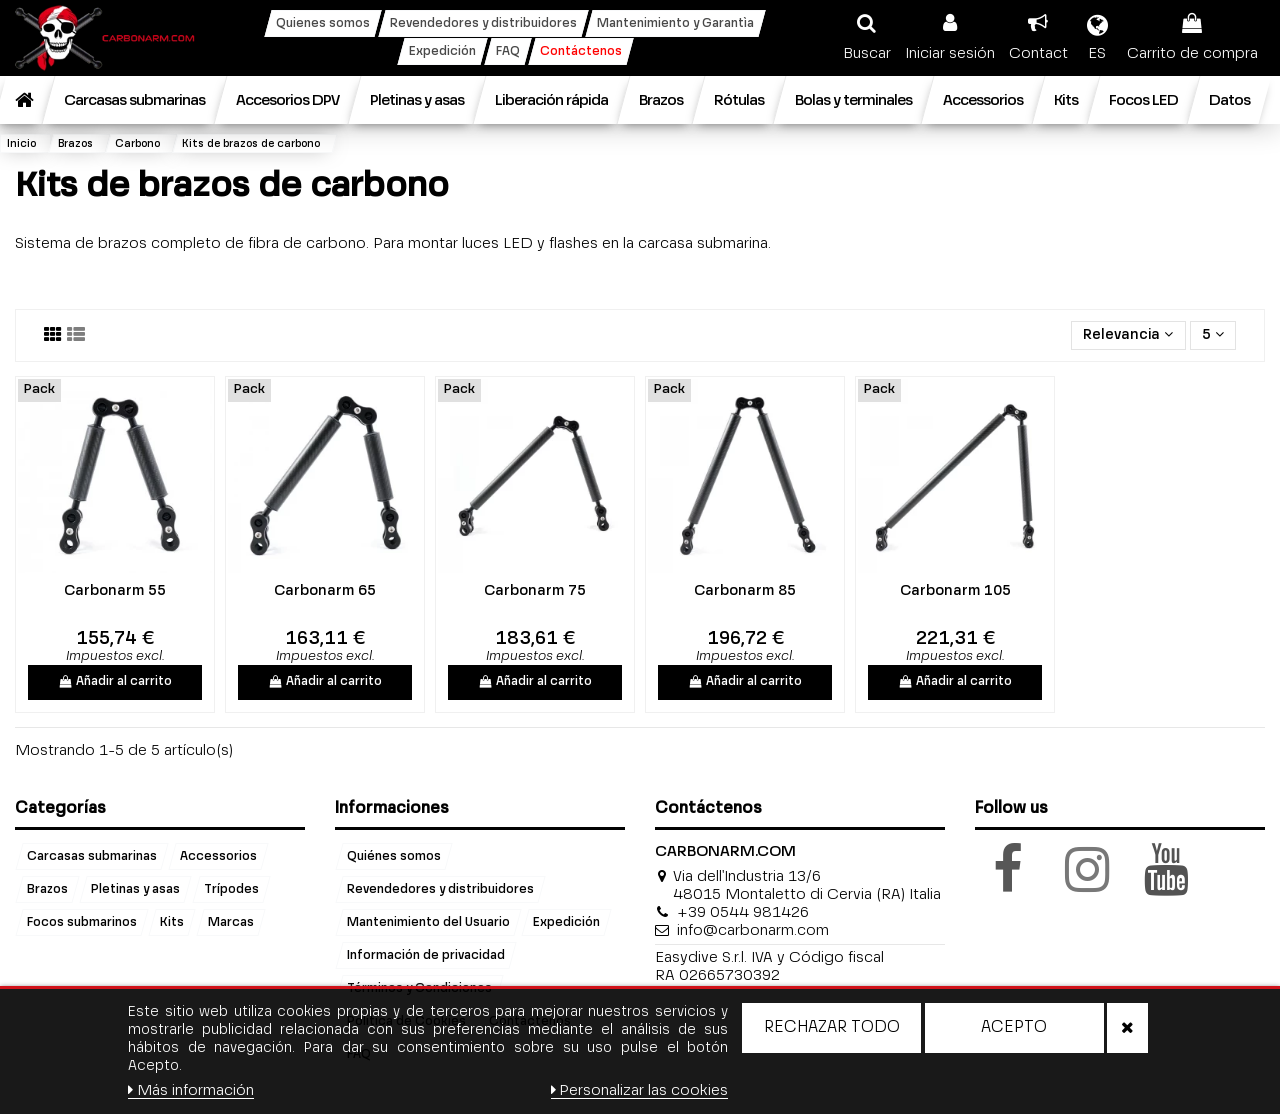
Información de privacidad (426, 955)
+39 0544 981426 (743, 912)
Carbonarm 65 (325, 591)
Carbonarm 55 (115, 591)
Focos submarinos (82, 922)
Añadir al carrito (115, 682)
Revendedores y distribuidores (440, 889)
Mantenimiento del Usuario (428, 922)
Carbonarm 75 (535, 591)
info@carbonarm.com (753, 930)
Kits (172, 922)
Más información (191, 1090)
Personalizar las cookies (640, 1090)
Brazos (47, 889)
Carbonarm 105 (955, 591)
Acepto (1014, 1028)
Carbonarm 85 (745, 591)
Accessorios (218, 856)
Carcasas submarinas (92, 856)
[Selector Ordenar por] (1128, 335)
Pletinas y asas (135, 889)
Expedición (566, 922)
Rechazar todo (832, 1028)
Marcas (231, 922)
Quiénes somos (394, 856)
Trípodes (231, 889)
